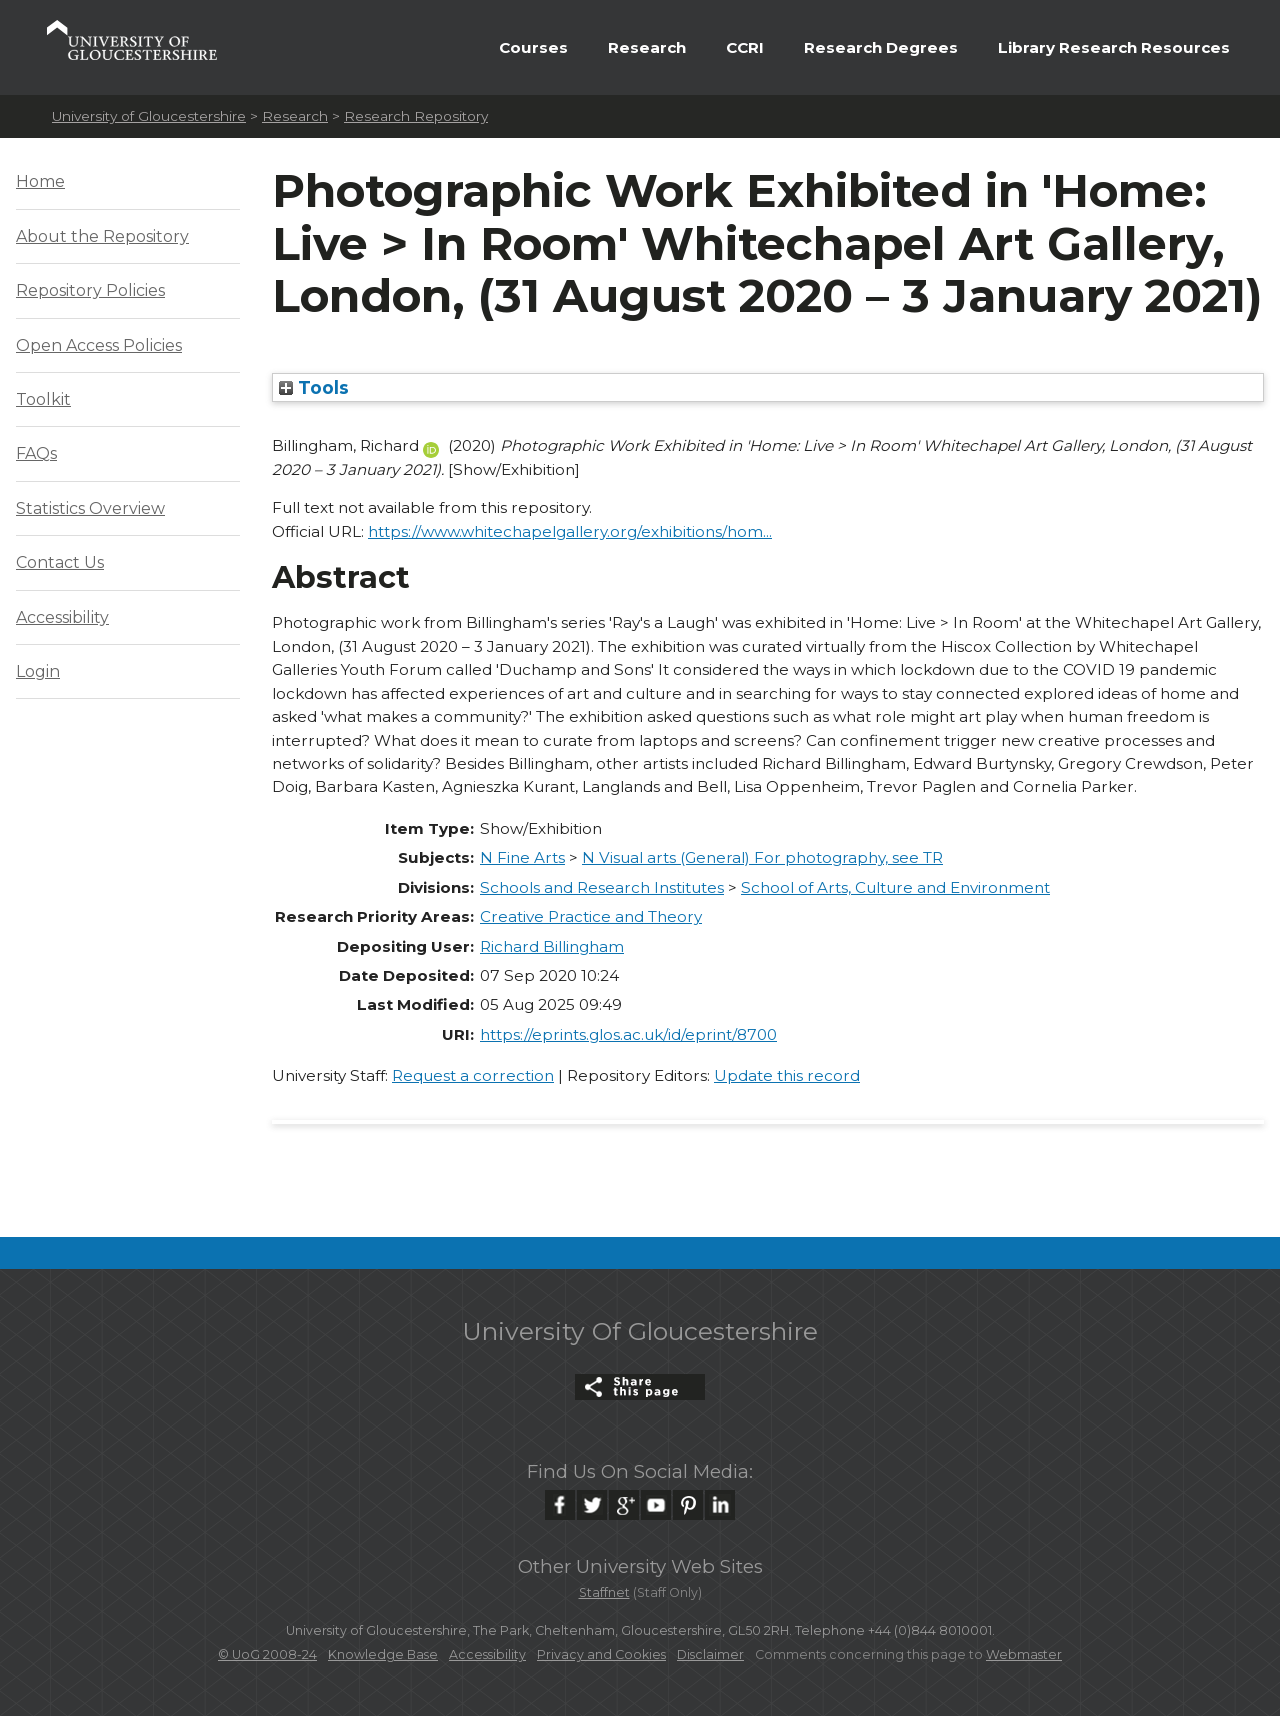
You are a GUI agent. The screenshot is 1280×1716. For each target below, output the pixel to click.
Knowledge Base (383, 1654)
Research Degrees (881, 47)
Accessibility (62, 617)
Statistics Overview (90, 508)
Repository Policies (90, 290)
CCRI (745, 47)
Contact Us (60, 562)
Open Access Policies (99, 345)
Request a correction (473, 1075)
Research (647, 47)
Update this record (787, 1075)
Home (40, 181)
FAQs (36, 453)
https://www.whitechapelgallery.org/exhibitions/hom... (570, 531)
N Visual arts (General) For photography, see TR (762, 857)
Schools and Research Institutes (602, 887)
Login (38, 671)
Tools (314, 387)
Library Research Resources (1114, 47)
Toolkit (43, 399)
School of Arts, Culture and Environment (895, 887)
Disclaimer (710, 1654)
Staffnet (604, 1592)
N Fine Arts (522, 857)
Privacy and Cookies (601, 1654)
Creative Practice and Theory (591, 916)
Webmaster (1024, 1654)
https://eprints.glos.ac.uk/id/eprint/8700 (628, 1034)
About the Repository (102, 236)
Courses (533, 47)
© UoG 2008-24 (267, 1654)
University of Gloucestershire (149, 116)
